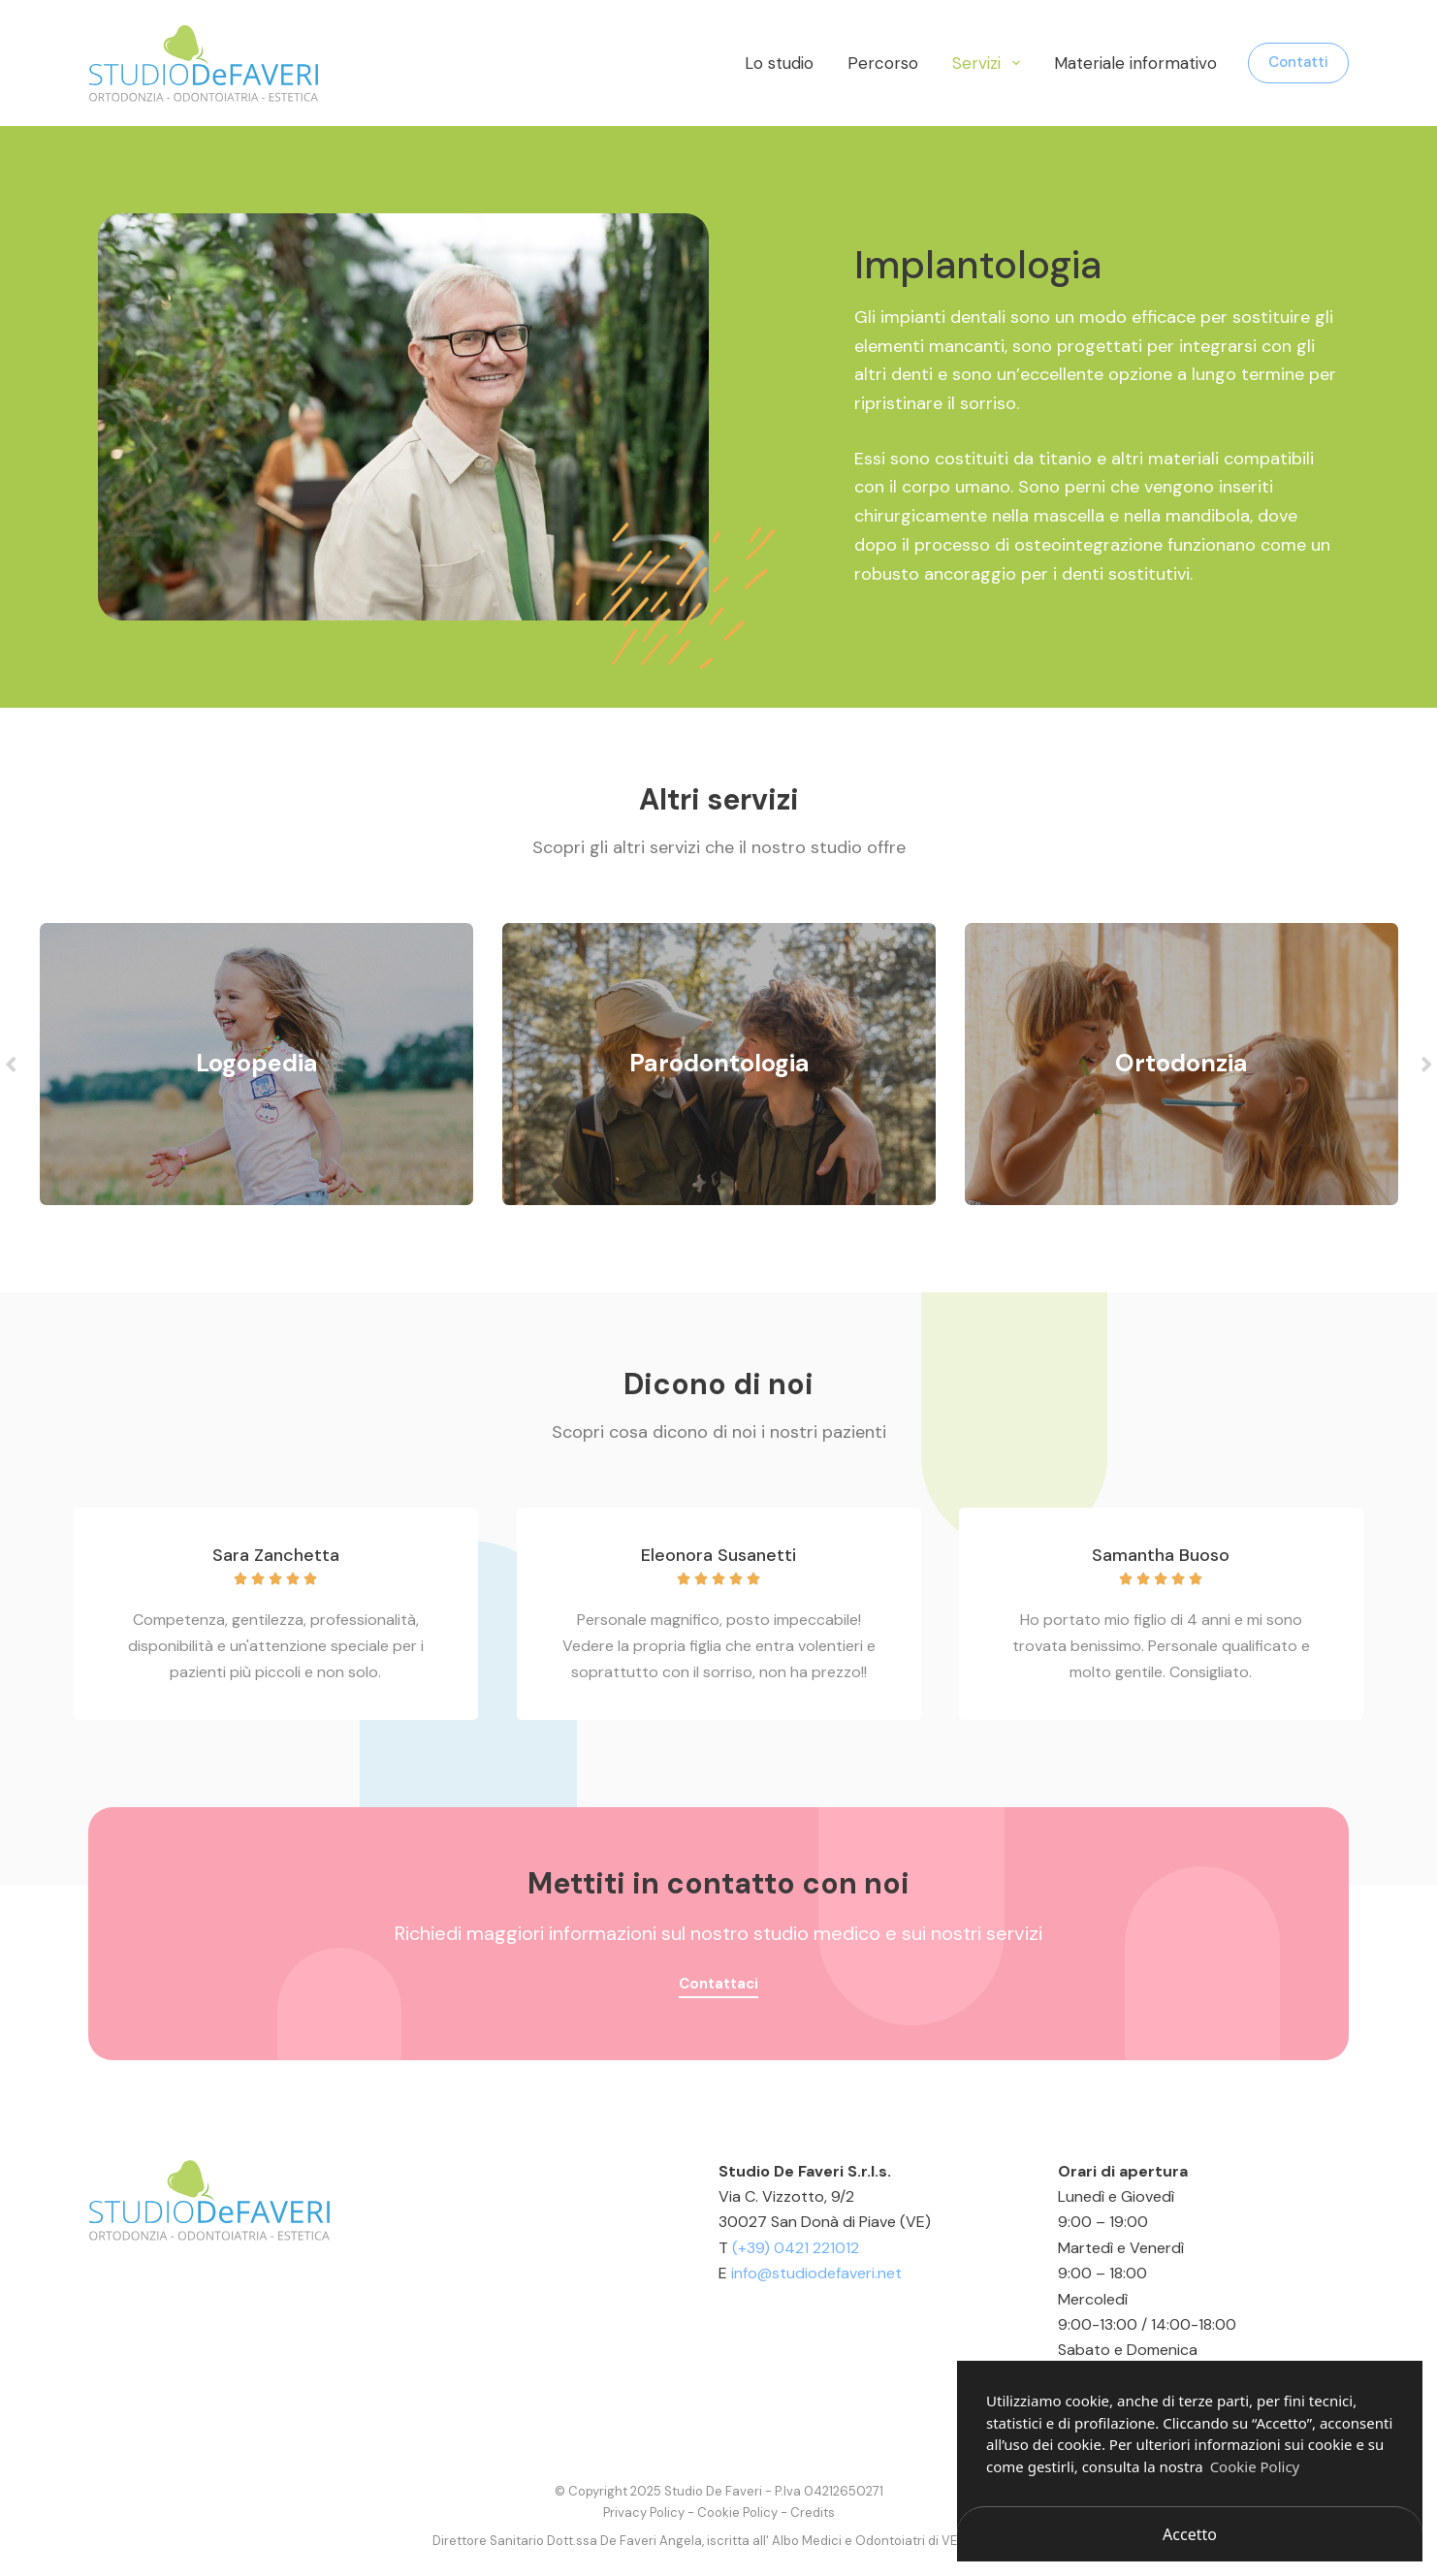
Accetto (1190, 2534)
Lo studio (779, 63)
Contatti (1298, 62)
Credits (812, 2512)
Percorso (882, 63)
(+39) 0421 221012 (795, 2248)
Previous (10, 1064)
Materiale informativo (1135, 63)
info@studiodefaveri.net (816, 2273)
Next (1426, 1064)
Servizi (989, 63)
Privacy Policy (644, 2512)
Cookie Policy (737, 2512)
